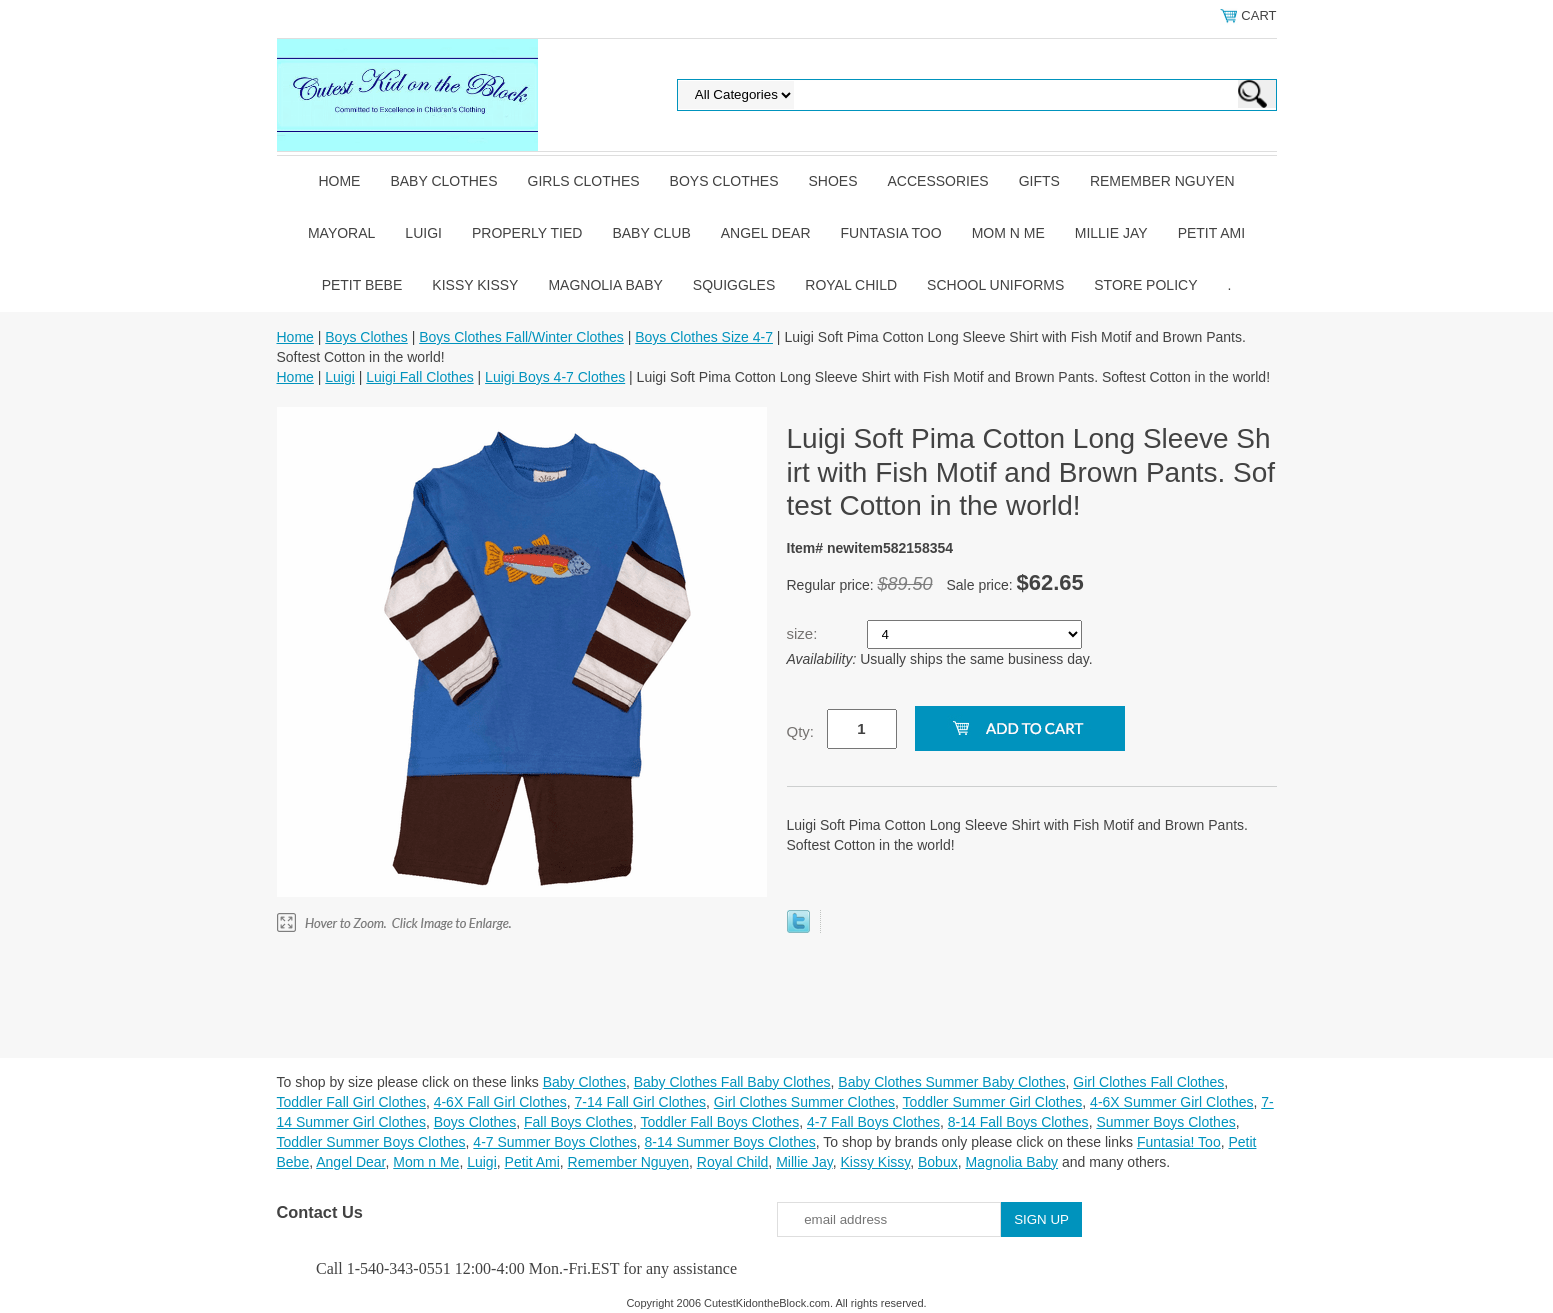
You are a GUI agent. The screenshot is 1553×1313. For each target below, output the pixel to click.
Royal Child (851, 285)
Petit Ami (1211, 233)
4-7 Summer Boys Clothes (554, 1142)
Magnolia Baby (605, 285)
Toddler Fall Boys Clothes (719, 1122)
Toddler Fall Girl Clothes (351, 1102)
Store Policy (1145, 285)
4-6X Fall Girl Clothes (500, 1102)
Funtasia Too (891, 233)
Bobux (938, 1162)
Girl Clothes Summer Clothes (804, 1102)
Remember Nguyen (1162, 181)
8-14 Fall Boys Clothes (1018, 1122)
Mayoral (341, 233)
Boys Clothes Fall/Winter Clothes (521, 337)
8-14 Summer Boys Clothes (730, 1142)
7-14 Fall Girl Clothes (641, 1102)
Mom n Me (1008, 233)
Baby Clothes (443, 181)
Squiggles (734, 285)
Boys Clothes (724, 181)
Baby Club (651, 233)
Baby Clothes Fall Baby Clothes (732, 1082)
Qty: (801, 731)
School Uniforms (995, 285)
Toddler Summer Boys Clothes (371, 1142)
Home (339, 181)
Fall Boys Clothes (578, 1122)
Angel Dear (766, 233)
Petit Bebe (362, 285)
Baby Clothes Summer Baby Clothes (951, 1082)
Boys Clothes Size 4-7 (704, 337)
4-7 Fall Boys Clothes (873, 1122)
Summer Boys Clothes (1165, 1122)
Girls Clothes (584, 181)
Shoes (833, 181)
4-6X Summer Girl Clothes (1171, 1102)
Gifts (1039, 181)
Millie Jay (1111, 233)
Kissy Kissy (475, 285)
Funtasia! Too (1179, 1142)
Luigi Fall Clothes (419, 377)
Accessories (938, 181)
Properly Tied (527, 233)
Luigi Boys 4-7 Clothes (555, 377)
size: (804, 633)
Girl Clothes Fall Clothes (1148, 1082)
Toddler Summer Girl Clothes (993, 1102)
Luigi (423, 233)
